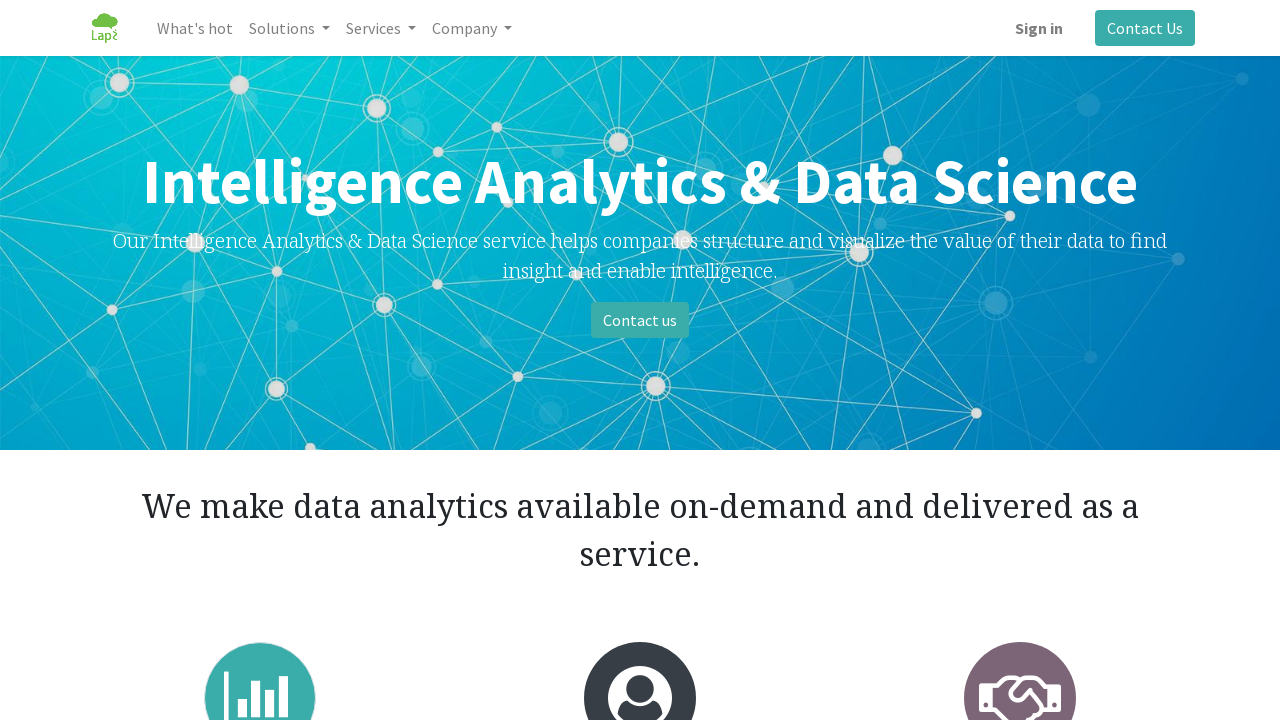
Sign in (1039, 28)
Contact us (640, 320)
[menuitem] (195, 28)
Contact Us (1145, 28)
